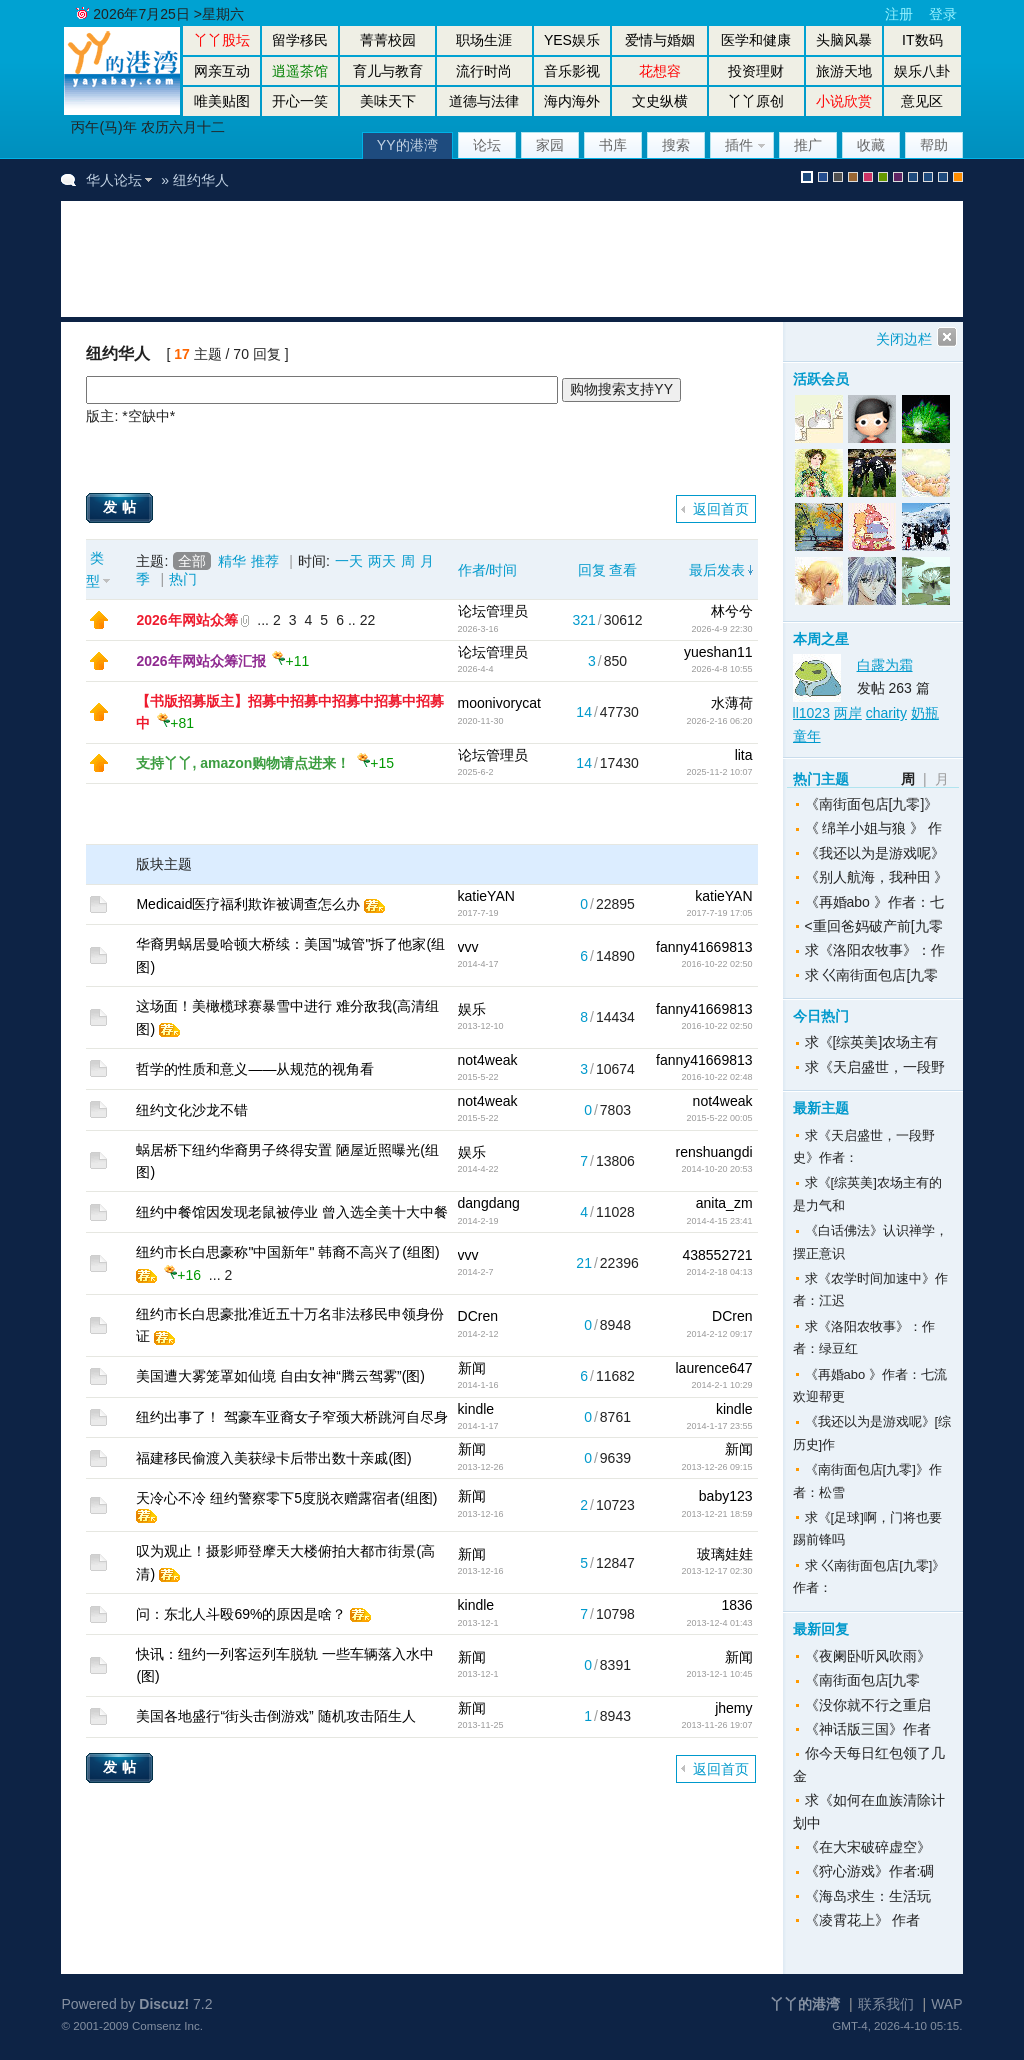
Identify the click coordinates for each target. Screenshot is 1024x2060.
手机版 (958, 177)
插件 (739, 145)
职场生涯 (484, 40)
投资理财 (756, 71)
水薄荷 (732, 703)
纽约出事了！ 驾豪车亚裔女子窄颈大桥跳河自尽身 (292, 1417)
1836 (736, 1605)
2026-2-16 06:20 (719, 721)
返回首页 (721, 509)
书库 (613, 145)
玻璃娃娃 (725, 1554)
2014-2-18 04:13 (719, 1272)
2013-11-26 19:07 (716, 1725)
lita (744, 755)
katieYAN (486, 896)
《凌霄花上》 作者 (863, 1920)
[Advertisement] (445, 259)
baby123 (726, 1496)
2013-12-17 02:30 (716, 1571)
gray (838, 177)
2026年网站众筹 (186, 620)
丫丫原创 (756, 101)
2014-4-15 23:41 (719, 1221)
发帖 (122, 507)
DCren (478, 1316)
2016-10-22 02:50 (716, 964)
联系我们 (886, 2004)
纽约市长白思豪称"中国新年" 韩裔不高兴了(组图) (287, 1252)
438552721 (717, 1255)
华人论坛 (114, 180)
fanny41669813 (704, 947)
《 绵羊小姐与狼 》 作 (874, 828)
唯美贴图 (222, 101)
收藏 (871, 145)
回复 (592, 570)
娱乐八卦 (922, 71)
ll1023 (811, 713)
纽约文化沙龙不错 (192, 1110)
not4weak (488, 1060)
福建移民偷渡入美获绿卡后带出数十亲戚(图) (273, 1458)
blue (823, 177)
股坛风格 (913, 177)
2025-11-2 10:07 (719, 772)
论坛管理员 (493, 611)
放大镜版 (928, 177)
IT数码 (922, 40)
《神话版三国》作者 (868, 1729)
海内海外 (572, 101)
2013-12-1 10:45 (719, 1674)
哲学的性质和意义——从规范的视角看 (255, 1069)
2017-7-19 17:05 (719, 913)
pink (868, 177)
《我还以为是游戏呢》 (875, 853)
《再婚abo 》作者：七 (874, 902)
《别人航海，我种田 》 (877, 877)
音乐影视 (572, 71)
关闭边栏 (904, 339)
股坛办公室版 (943, 177)
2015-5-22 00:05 (719, 1118)
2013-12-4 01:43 (719, 1623)
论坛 (487, 145)
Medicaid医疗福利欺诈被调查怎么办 (248, 904)
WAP (946, 2004)
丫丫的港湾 (805, 2004)
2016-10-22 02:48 (716, 1077)
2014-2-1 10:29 (721, 1385)
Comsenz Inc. (167, 2025)
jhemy (733, 1708)
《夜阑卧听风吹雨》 (868, 1656)
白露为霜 (885, 665)
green (883, 177)
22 (368, 620)
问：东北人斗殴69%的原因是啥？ (241, 1614)
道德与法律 (484, 101)
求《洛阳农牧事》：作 (875, 950)
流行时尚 (484, 71)
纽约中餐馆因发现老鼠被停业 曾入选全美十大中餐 (292, 1212)
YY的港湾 (407, 145)
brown (853, 177)
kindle (476, 1409)
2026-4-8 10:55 (721, 669)
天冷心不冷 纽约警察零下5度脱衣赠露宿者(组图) (286, 1498)
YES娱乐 (572, 40)
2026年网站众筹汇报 (200, 661)
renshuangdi (713, 1152)
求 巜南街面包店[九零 (872, 975)
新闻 (472, 1368)
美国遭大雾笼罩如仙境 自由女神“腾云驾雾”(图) (280, 1376)
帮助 (934, 145)
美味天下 (388, 101)
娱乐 (472, 1009)
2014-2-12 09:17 (719, 1334)
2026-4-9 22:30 (721, 629)
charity (886, 713)
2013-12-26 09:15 (716, 1467)
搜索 (676, 145)
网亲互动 (222, 71)
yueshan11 (718, 652)
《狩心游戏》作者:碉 (870, 1871)
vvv (468, 947)
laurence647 (713, 1368)
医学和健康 (756, 40)
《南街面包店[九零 (863, 1680)
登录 (943, 14)
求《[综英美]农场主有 (872, 1042)
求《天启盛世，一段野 (875, 1067)
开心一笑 (300, 101)
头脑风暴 (844, 40)
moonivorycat (499, 703)
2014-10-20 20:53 (716, 1169)
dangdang (489, 1203)
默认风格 (807, 177)
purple (898, 177)
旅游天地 (844, 71)
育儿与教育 (388, 71)
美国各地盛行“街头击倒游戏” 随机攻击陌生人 (275, 1716)
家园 (550, 145)
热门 (183, 579)
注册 (899, 14)
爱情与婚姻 (660, 40)
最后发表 (717, 570)
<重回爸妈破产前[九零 (874, 926)
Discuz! (164, 2004)
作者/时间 (488, 570)
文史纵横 (660, 101)
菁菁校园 (388, 40)
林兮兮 (732, 611)
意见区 (922, 101)
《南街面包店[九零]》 (872, 804)
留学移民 (300, 40)
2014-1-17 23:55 (719, 1426)
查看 (623, 570)
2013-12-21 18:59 (716, 1514)
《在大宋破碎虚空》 (868, 1847)
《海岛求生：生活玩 (868, 1896)
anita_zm (724, 1203)
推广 (808, 145)
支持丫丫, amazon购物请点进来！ (243, 763)
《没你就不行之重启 (868, 1705)
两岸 (848, 713)
